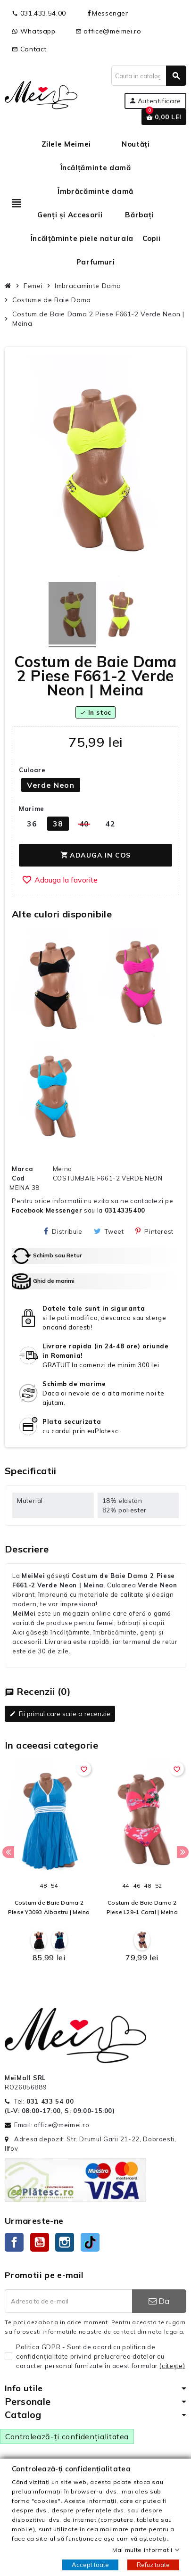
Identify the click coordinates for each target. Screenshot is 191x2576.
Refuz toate (153, 2564)
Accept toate (90, 2564)
